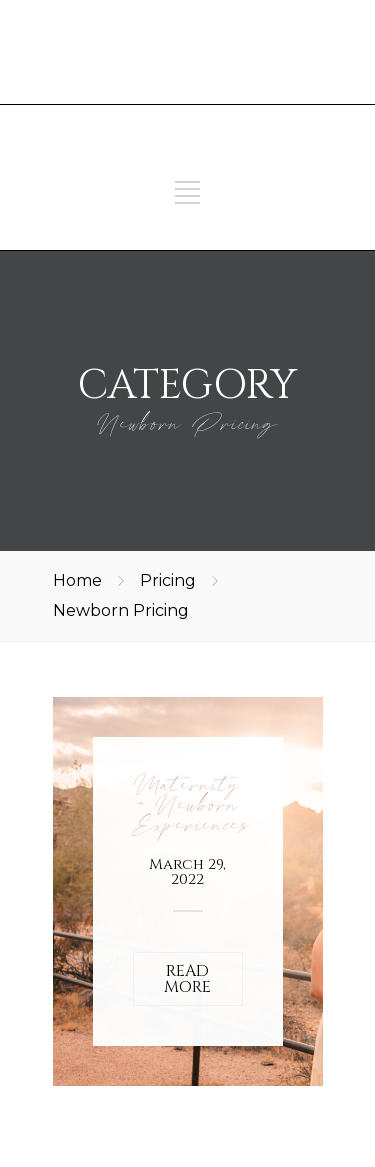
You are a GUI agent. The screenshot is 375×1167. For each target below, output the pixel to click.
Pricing (168, 580)
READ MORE (187, 979)
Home (77, 580)
